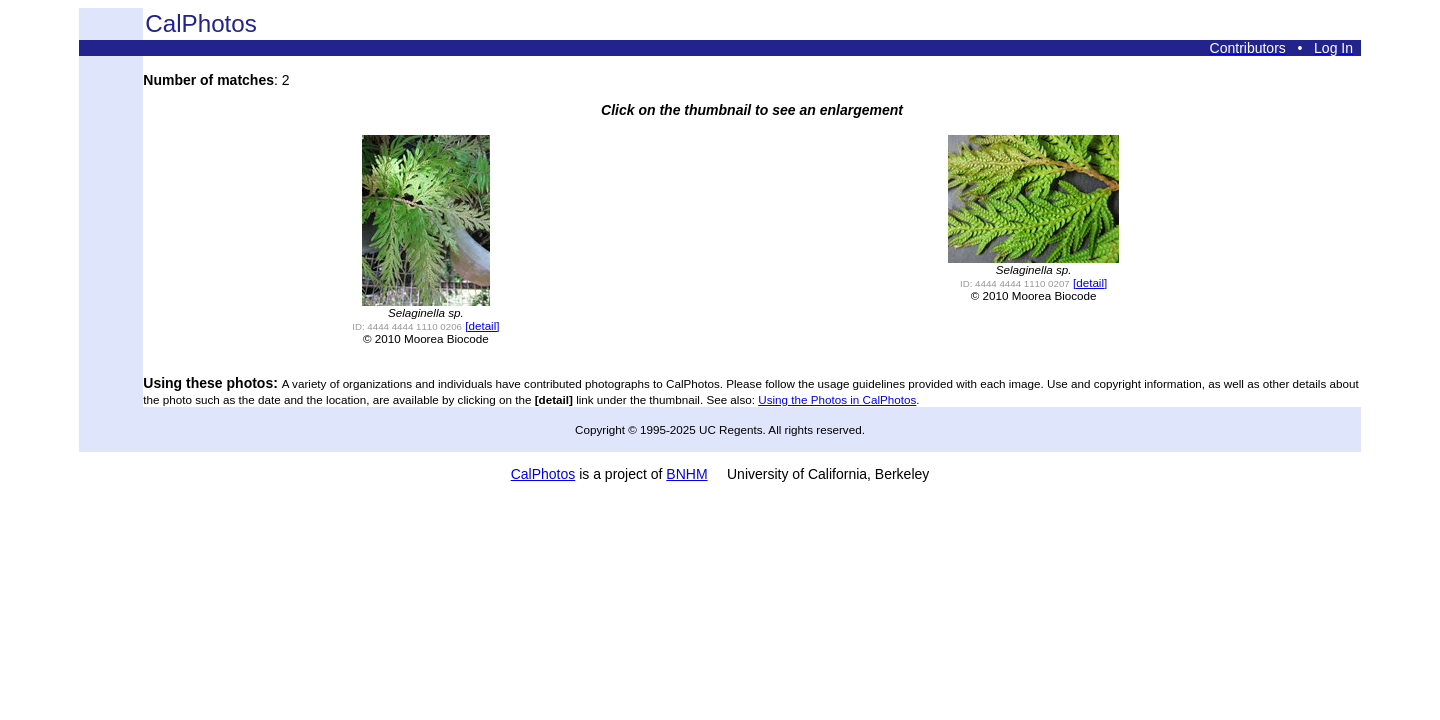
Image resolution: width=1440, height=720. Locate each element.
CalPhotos (543, 474)
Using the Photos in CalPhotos (837, 399)
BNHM (686, 474)
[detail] (482, 325)
